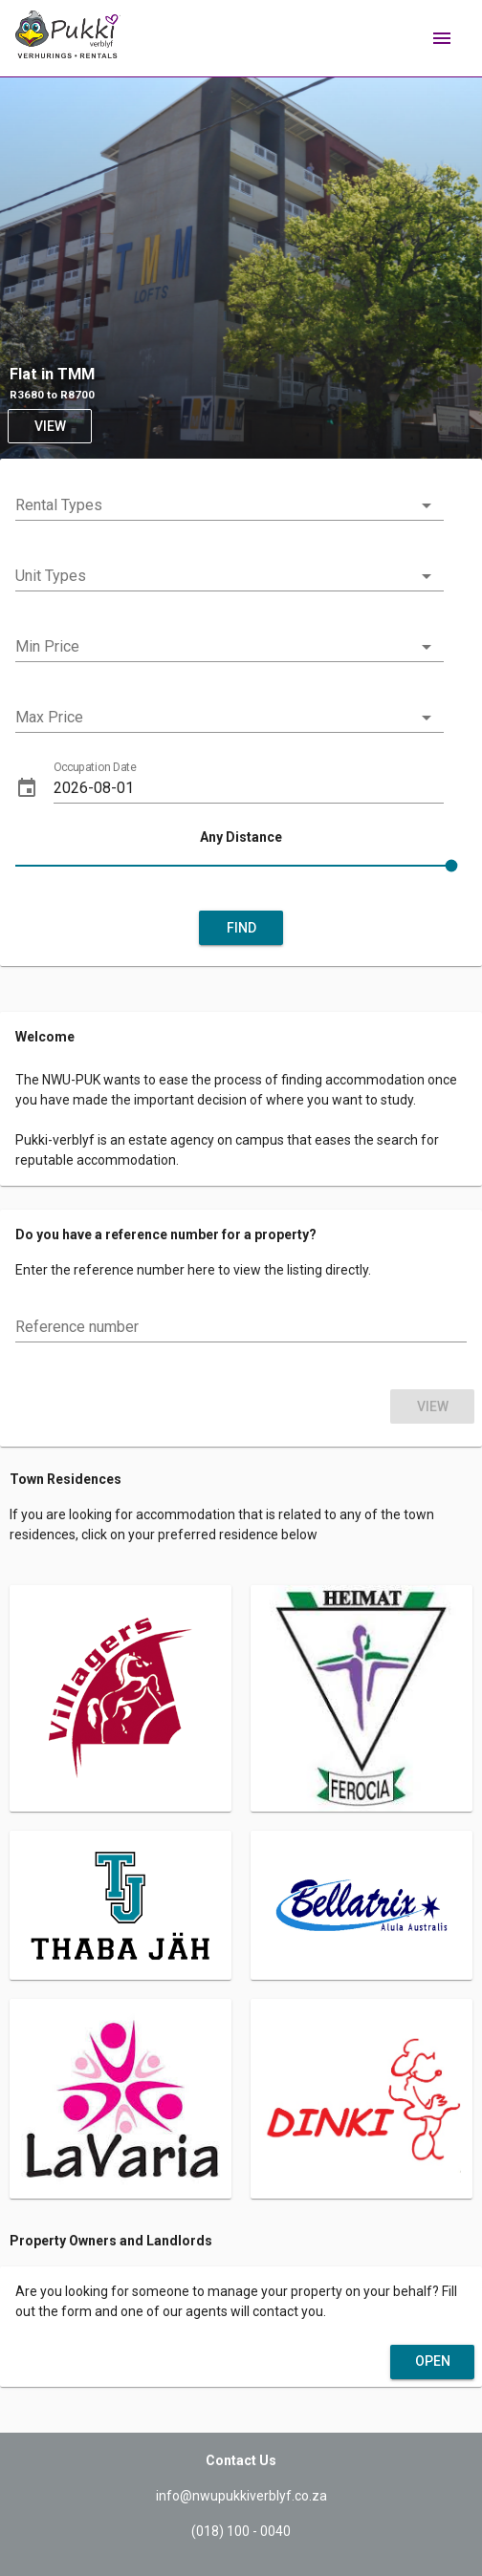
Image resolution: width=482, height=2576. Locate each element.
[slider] (241, 869)
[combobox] (229, 509)
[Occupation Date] (249, 788)
